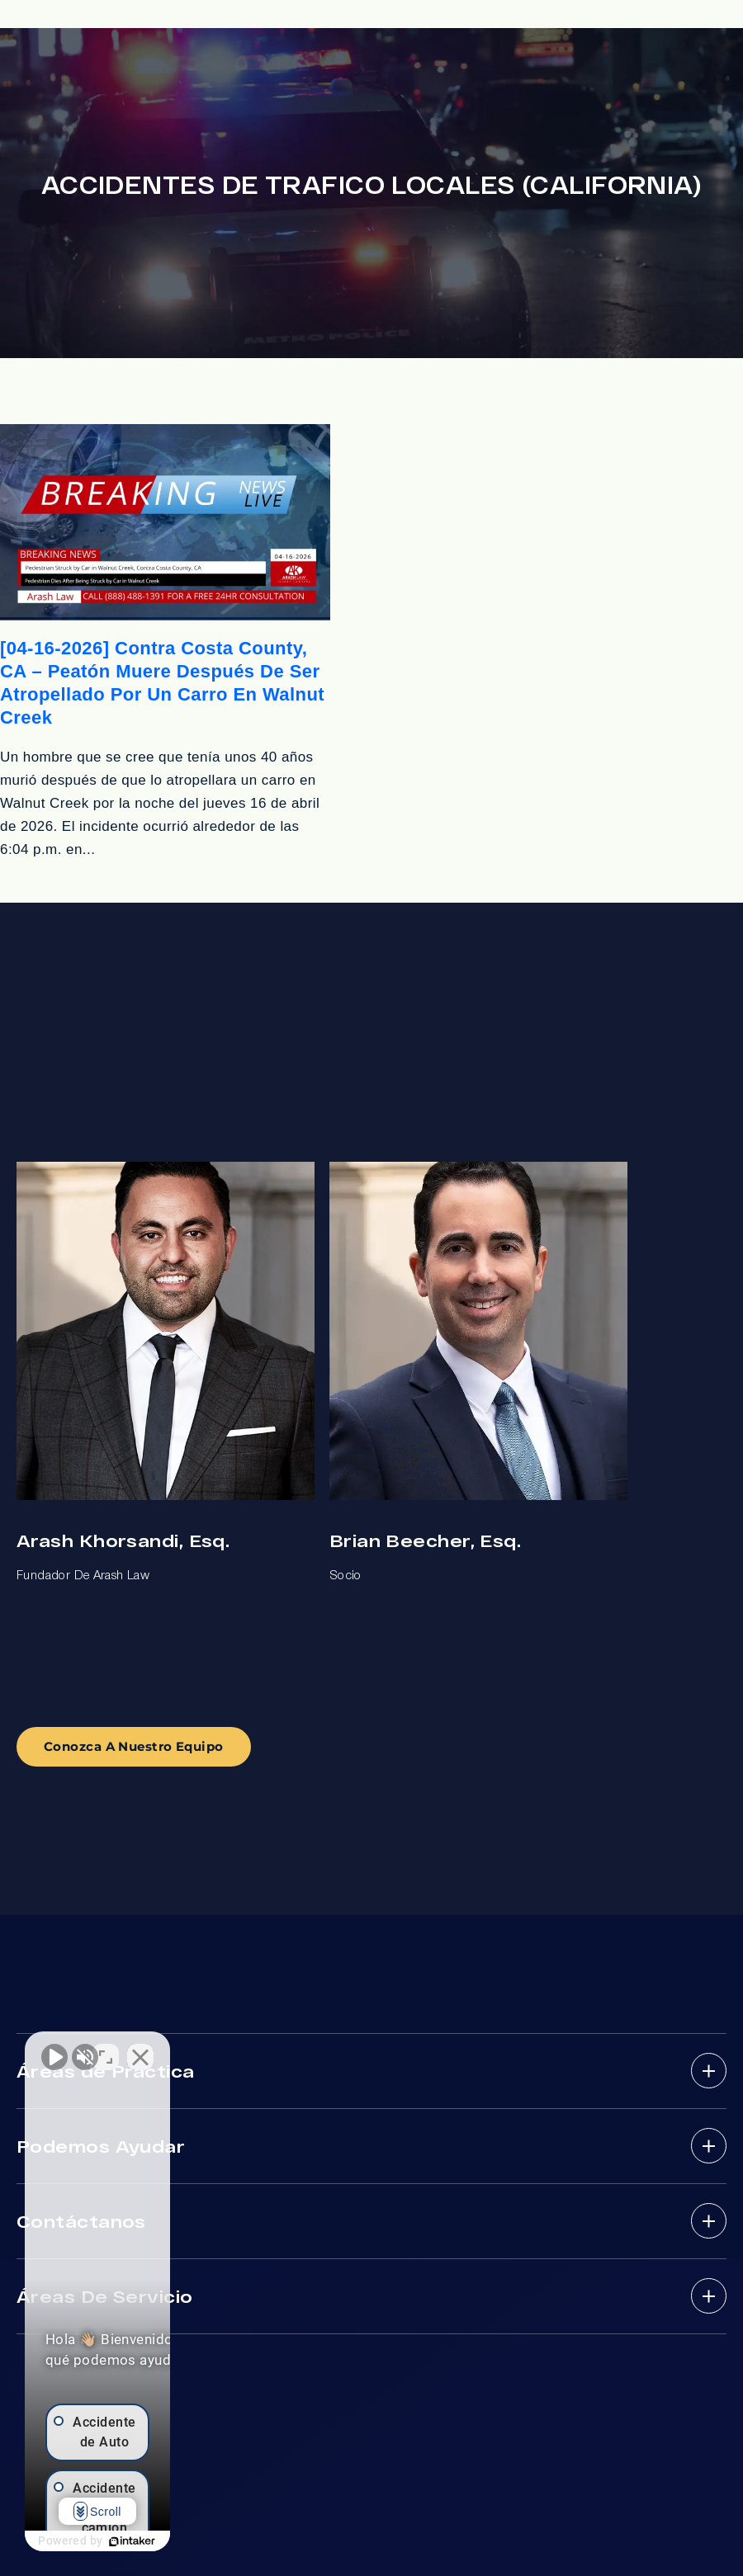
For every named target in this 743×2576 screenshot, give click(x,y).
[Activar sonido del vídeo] (54, 2049)
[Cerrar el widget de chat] (292, 2049)
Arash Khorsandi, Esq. (123, 1540)
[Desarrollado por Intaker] (208, 2541)
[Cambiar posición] (257, 2049)
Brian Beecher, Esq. (425, 1540)
